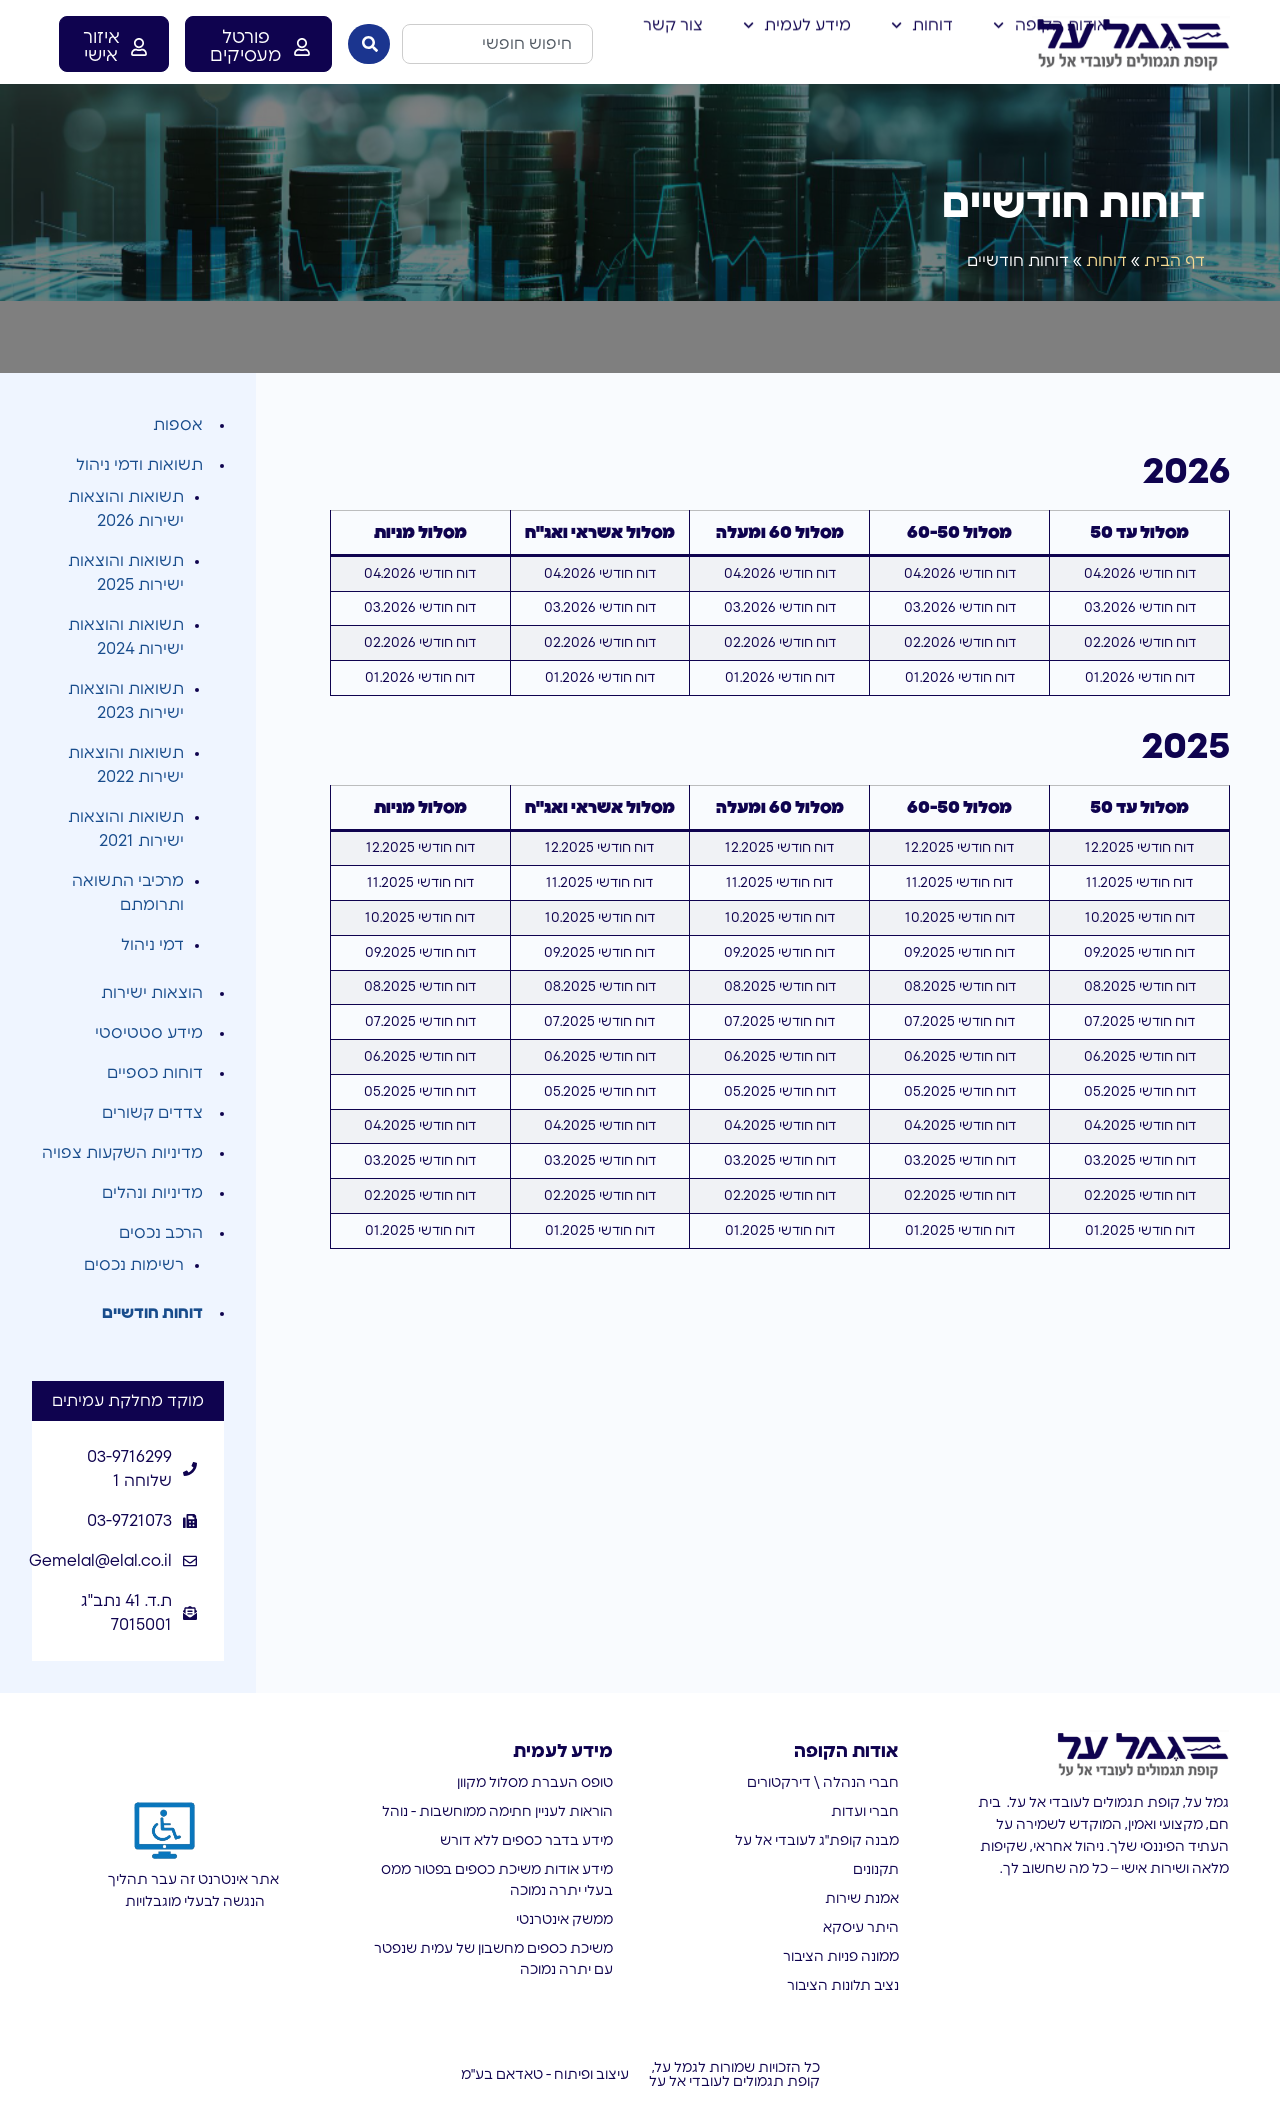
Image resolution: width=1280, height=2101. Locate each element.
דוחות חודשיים (152, 1313)
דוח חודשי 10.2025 (1140, 918)
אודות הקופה (1050, 22)
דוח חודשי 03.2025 (1140, 1161)
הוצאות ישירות (152, 993)
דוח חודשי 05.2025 (1140, 1092)
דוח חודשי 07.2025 (1139, 1022)
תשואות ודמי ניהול (139, 465)
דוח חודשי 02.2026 (1140, 643)
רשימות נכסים (134, 1265)
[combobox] (497, 44)
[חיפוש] (369, 44)
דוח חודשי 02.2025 (1140, 1196)
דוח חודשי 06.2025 (1140, 1057)
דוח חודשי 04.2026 (1140, 574)
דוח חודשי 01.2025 (1140, 1231)
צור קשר (673, 22)
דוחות (922, 22)
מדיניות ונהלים (152, 1193)
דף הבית (1174, 261)
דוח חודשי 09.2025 (1139, 953)
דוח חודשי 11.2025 (1139, 883)
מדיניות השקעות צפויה (122, 1153)
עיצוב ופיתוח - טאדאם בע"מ (545, 2075)
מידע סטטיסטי (149, 1033)
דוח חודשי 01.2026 (1140, 678)
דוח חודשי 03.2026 (1140, 608)
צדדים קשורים (152, 1113)
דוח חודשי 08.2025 (1140, 987)
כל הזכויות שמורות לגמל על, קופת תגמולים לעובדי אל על (734, 2075)
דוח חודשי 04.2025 (1140, 1126)
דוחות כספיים (155, 1073)
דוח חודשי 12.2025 (1139, 848)
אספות (178, 425)
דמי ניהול (152, 945)
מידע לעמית (797, 22)
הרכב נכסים (161, 1233)
